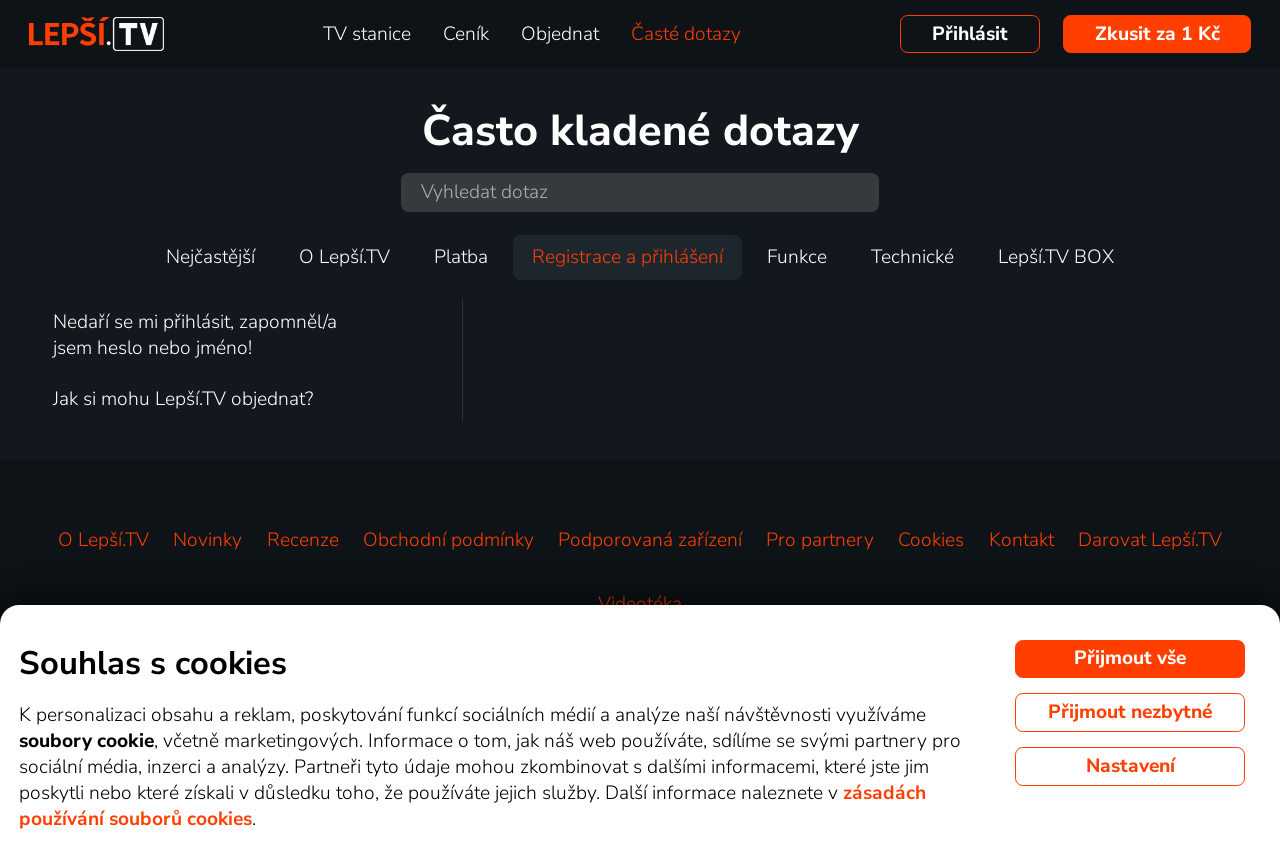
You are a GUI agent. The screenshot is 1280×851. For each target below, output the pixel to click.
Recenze (303, 540)
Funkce (797, 257)
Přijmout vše (1130, 658)
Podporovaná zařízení (650, 540)
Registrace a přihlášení (627, 257)
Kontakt (1021, 540)
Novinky (207, 540)
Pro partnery (820, 540)
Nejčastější (210, 257)
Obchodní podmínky (448, 540)
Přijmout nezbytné (1130, 712)
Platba (461, 257)
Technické (912, 257)
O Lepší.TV (344, 257)
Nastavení (1130, 766)
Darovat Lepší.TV (1150, 540)
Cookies (931, 540)
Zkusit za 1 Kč (1157, 34)
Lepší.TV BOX (1056, 257)
